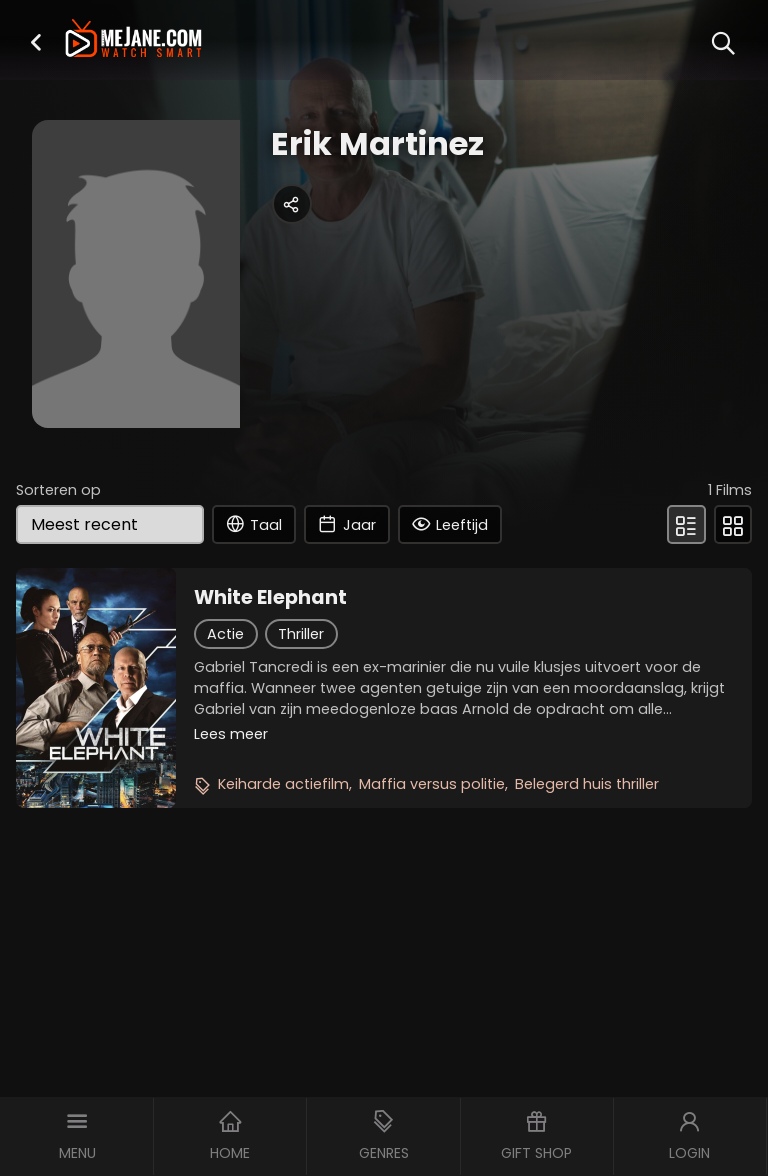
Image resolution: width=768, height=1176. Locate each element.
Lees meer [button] (231, 734)
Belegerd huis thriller (587, 784)
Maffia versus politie (432, 784)
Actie (225, 634)
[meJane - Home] (133, 40)
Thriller (301, 634)
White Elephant (270, 598)
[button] (36, 41)
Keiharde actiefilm (283, 784)
